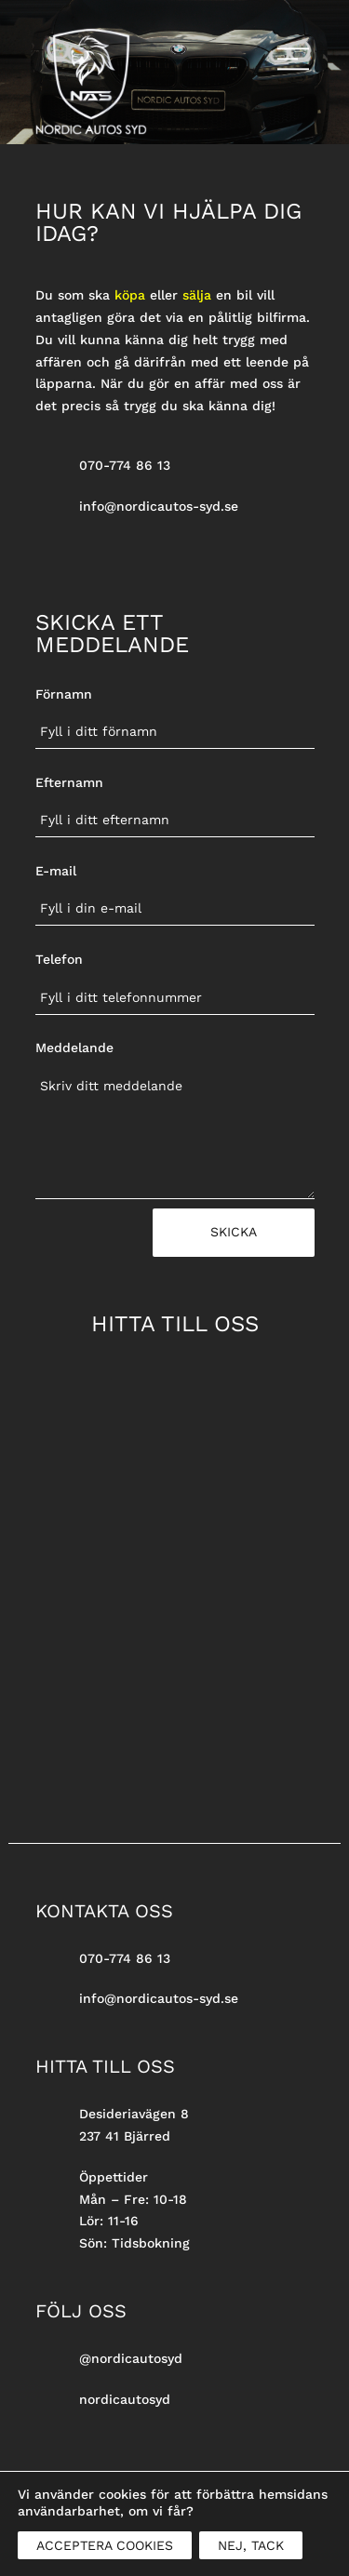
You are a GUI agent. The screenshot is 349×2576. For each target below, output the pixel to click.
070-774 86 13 (124, 465)
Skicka (233, 1231)
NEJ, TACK (251, 2545)
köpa (129, 294)
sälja (196, 294)
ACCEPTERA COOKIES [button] (104, 2545)
